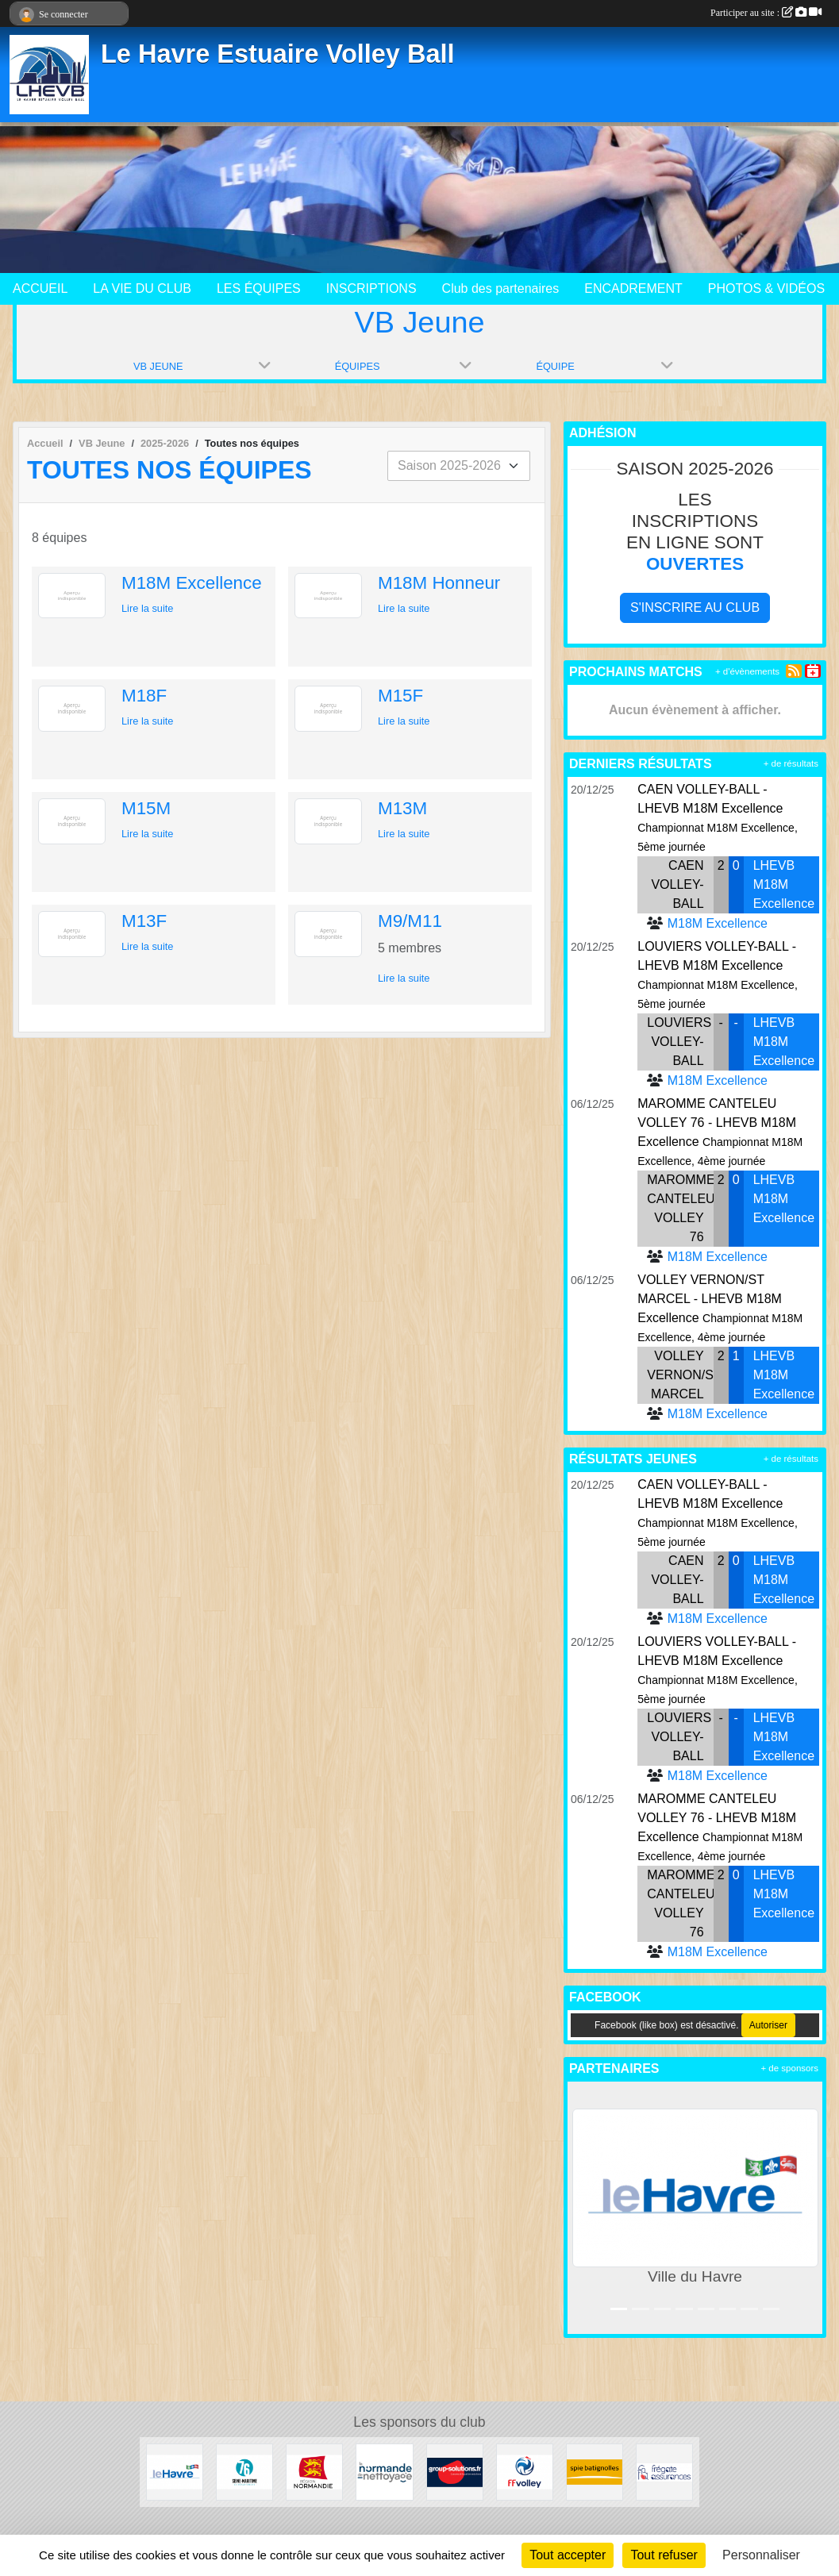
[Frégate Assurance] (664, 2471)
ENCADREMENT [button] (633, 288)
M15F (400, 696)
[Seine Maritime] (244, 2471)
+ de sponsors (789, 2068)
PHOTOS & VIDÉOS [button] (766, 288)
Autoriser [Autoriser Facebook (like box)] (768, 2025)
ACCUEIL (40, 288)
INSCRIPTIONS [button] (371, 288)
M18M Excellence (191, 583)
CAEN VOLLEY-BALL (677, 884)
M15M (146, 808)
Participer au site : (766, 12)
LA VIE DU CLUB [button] (142, 288)
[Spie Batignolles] (594, 2471)
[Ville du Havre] (174, 2471)
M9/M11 (410, 921)
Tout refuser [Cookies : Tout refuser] (663, 2555)
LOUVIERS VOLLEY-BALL (679, 1041)
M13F (144, 921)
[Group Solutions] (454, 2471)
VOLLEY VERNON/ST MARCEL (684, 1375)
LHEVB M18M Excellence (783, 884)
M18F (144, 696)
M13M (402, 808)
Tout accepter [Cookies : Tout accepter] (567, 2555)
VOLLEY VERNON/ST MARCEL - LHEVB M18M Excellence (709, 1299)
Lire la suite (147, 608)
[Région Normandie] (314, 2471)
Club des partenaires (501, 288)
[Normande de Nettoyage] (384, 2471)
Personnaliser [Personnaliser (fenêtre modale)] (761, 2555)
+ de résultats (791, 763)
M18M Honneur (439, 583)
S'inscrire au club (695, 607)
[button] (583, 2207)
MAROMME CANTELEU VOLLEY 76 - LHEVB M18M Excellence (716, 1122)
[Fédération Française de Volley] (524, 2471)
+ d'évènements (747, 671)
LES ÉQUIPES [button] (259, 288)
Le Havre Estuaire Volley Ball (278, 54)
